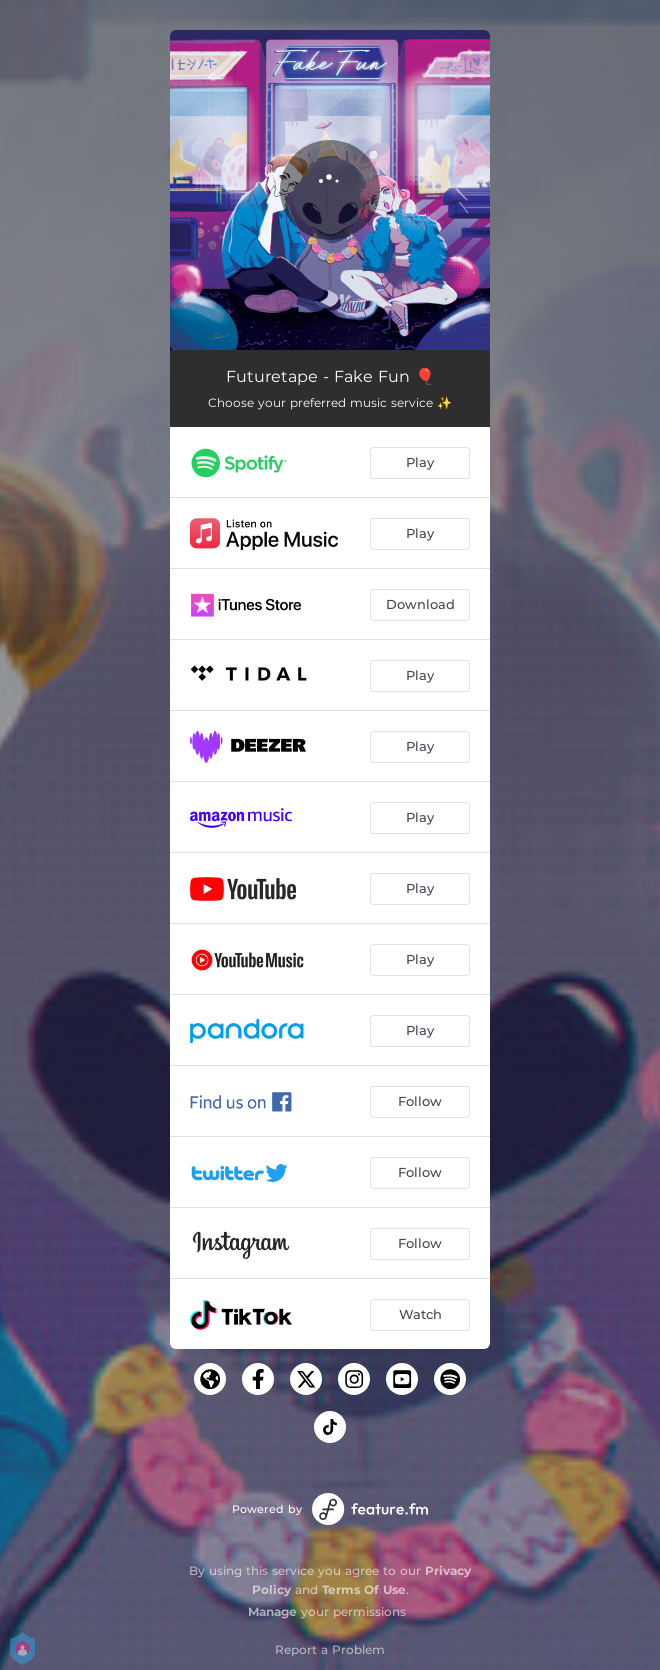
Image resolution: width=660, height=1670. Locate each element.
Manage (272, 1611)
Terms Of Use (364, 1589)
